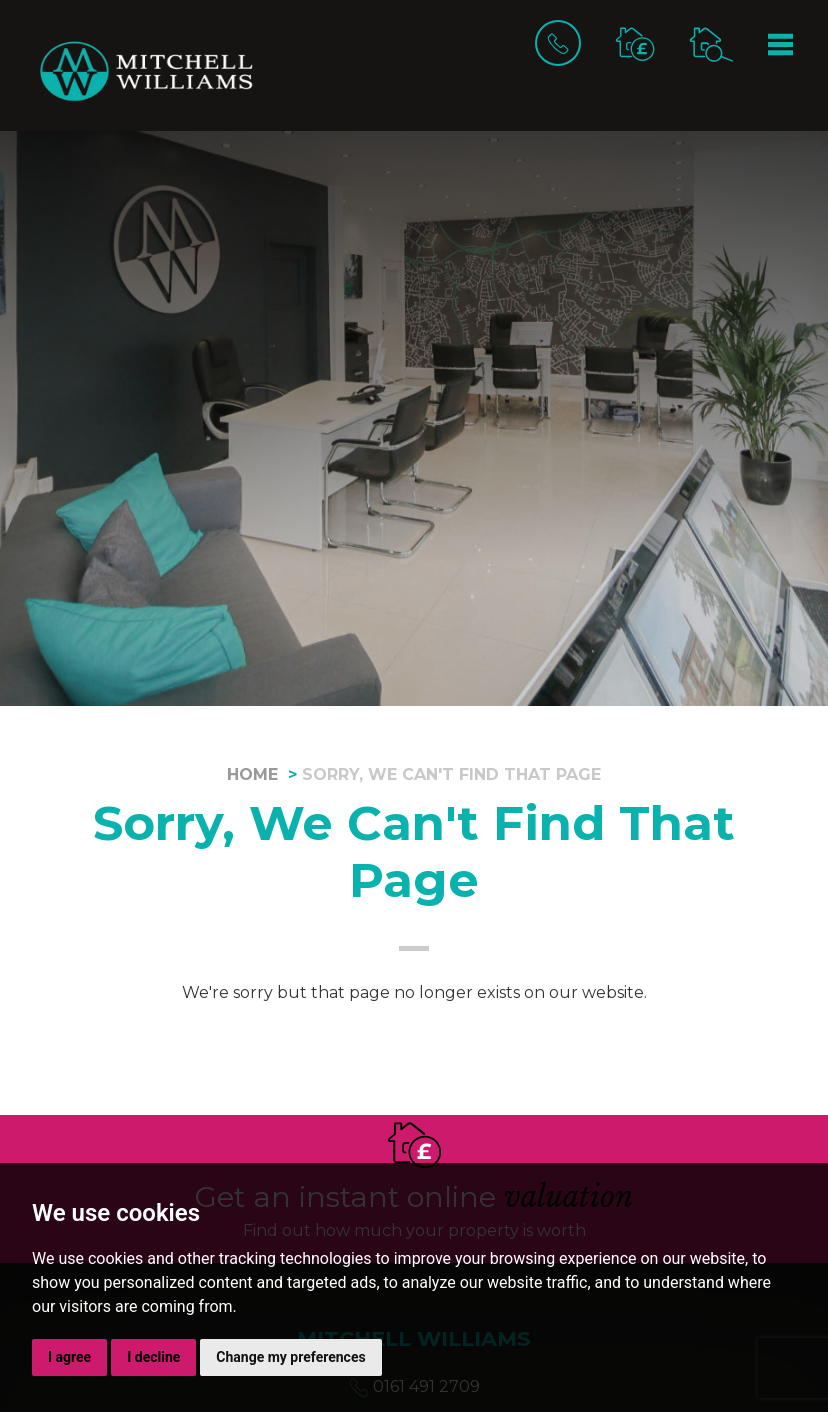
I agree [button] (69, 1357)
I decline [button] (153, 1357)
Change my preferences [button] (290, 1357)
